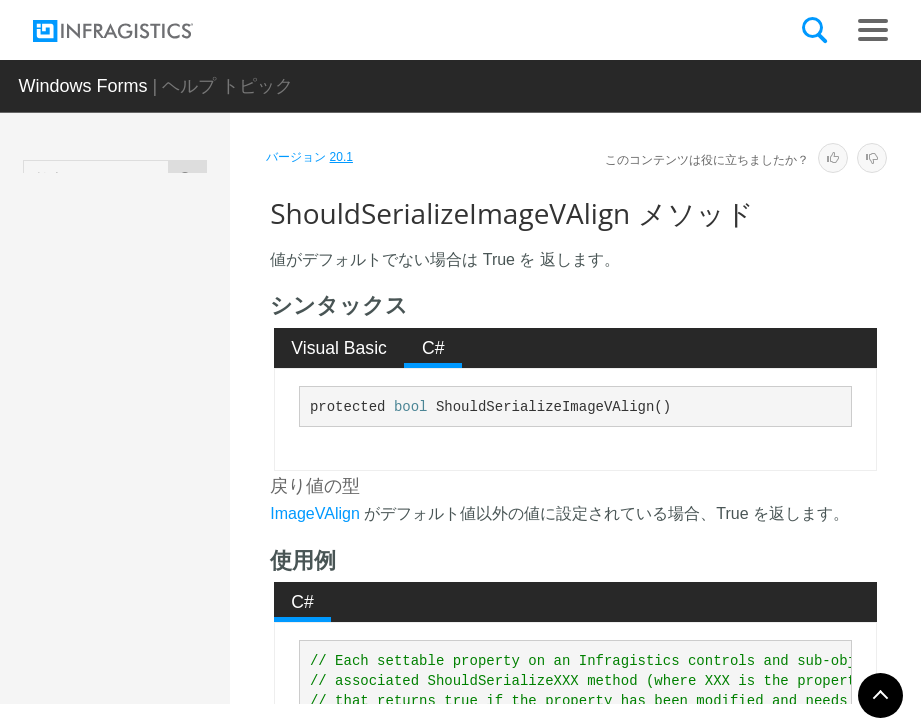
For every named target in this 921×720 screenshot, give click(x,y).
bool (411, 407)
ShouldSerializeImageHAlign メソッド (186, 424)
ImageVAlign (315, 513)
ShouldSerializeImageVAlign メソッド (185, 519)
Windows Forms (82, 86)
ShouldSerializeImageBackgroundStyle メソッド (187, 329)
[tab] (339, 348)
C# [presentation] (433, 348)
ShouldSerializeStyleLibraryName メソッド (186, 614)
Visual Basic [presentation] (339, 348)
